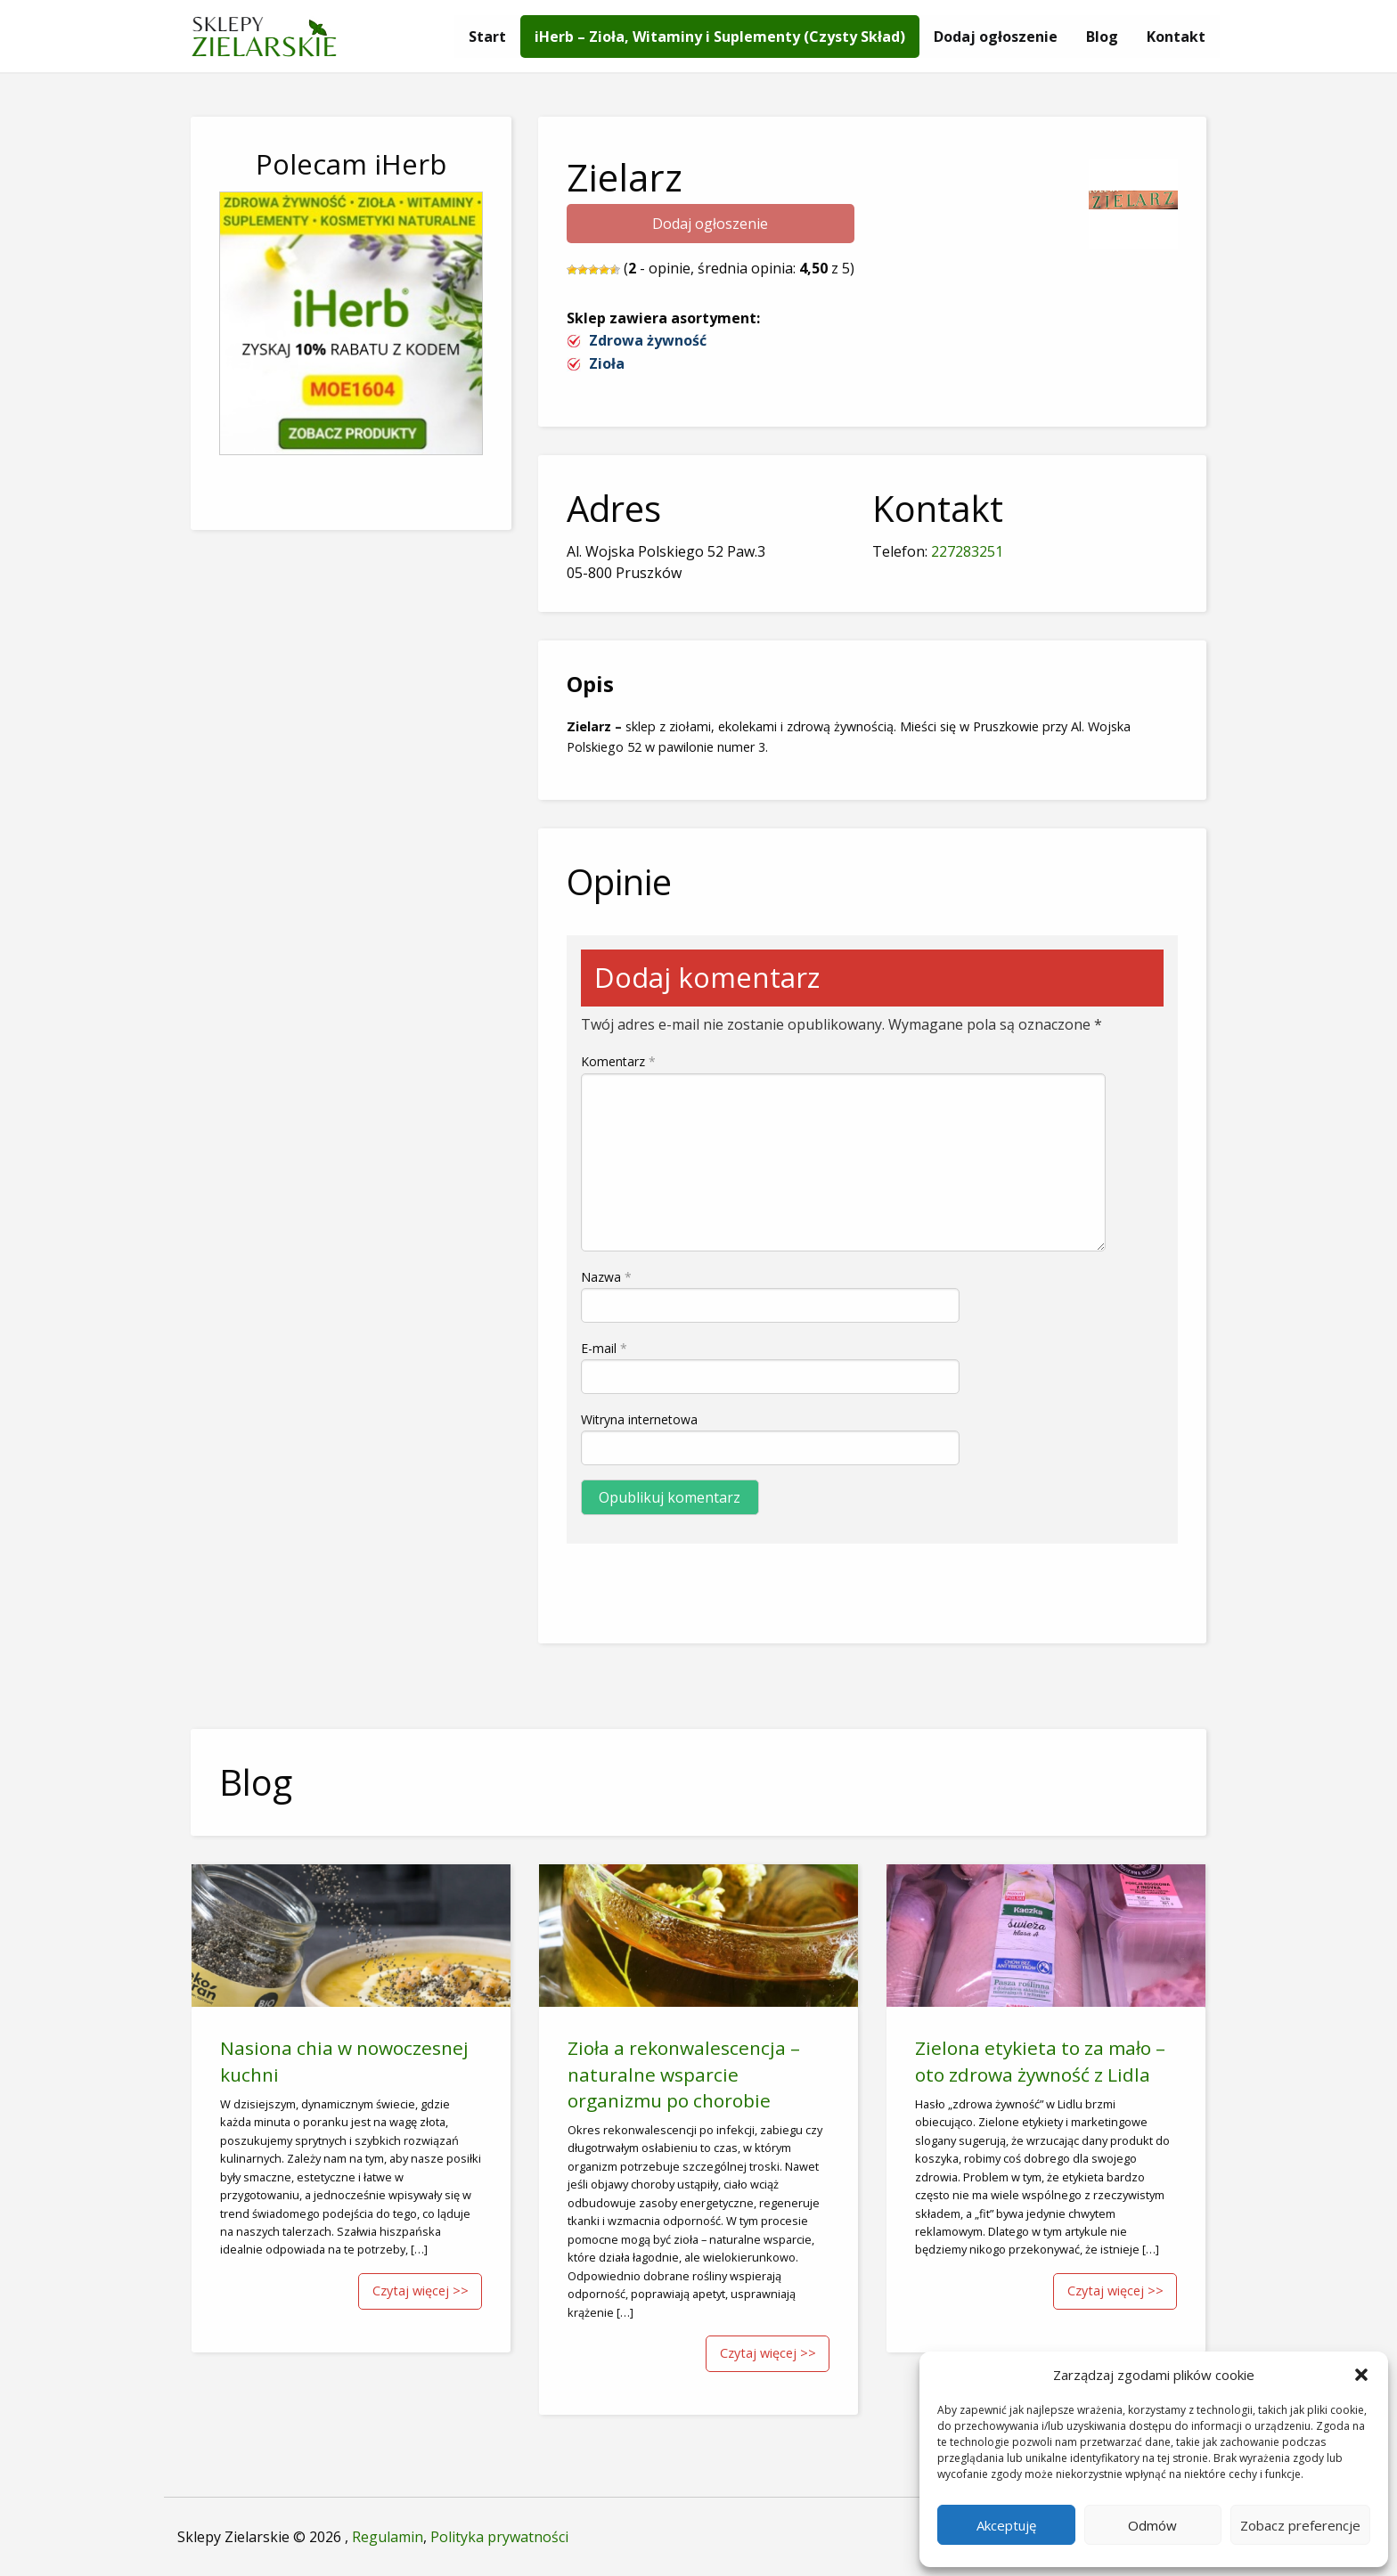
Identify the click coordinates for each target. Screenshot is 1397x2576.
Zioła (607, 363)
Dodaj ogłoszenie (996, 36)
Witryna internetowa (639, 1419)
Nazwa (606, 1276)
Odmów (1152, 2525)
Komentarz (618, 1061)
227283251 (967, 551)
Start (487, 36)
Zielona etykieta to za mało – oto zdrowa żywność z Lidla (1040, 2060)
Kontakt (1176, 36)
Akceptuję (1006, 2525)
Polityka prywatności (499, 2537)
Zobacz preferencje (1300, 2525)
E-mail (604, 1348)
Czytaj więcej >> (420, 2290)
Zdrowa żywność (648, 340)
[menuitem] (487, 36)
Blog (1102, 36)
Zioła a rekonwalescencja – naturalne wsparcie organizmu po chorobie (684, 2073)
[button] (1361, 2375)
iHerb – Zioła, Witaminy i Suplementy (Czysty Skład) (720, 36)
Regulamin (387, 2537)
